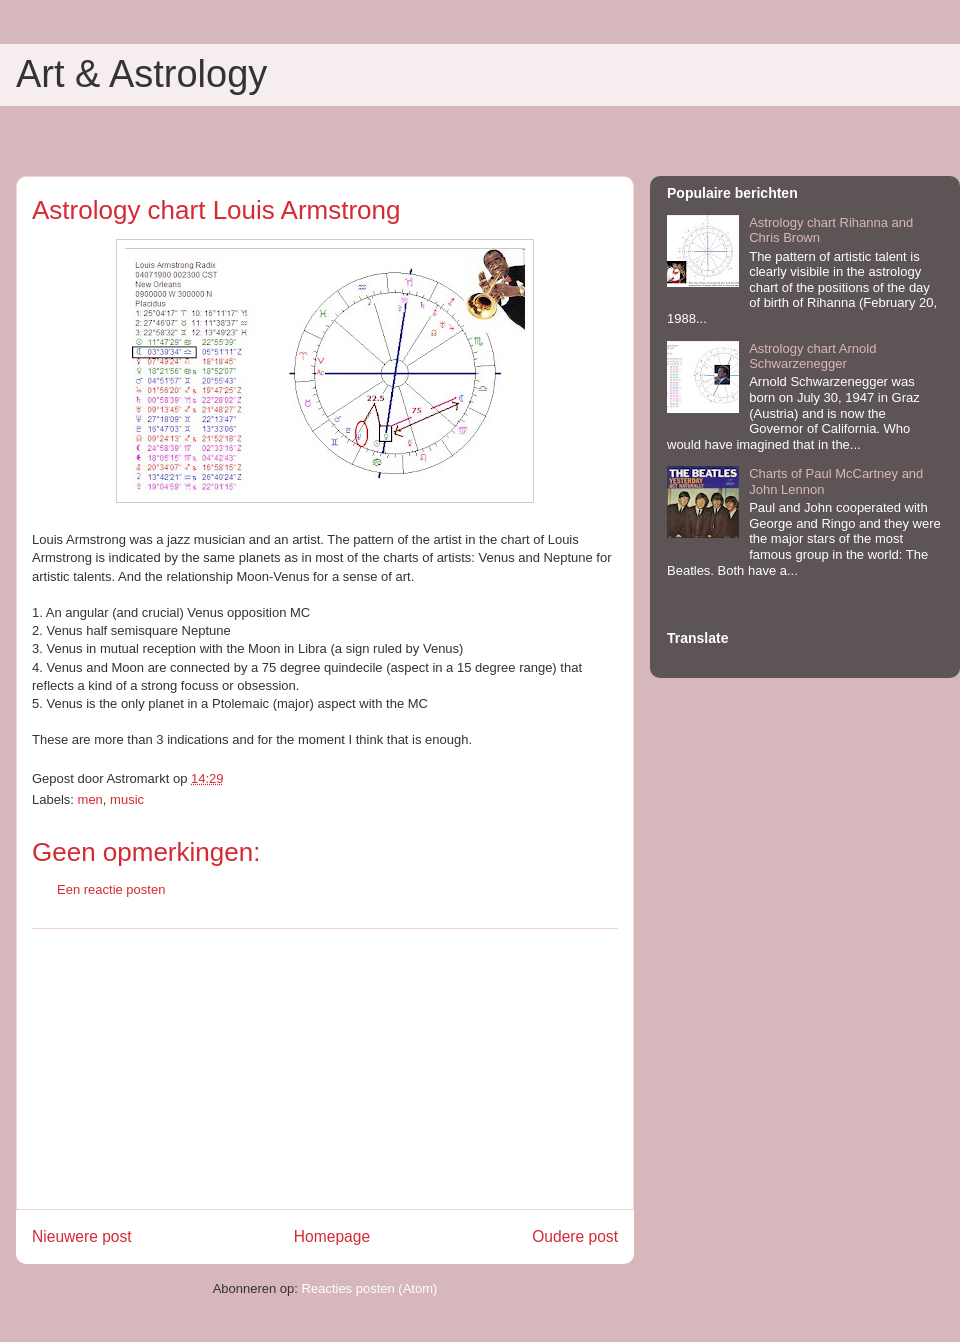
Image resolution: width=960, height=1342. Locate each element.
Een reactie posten (111, 889)
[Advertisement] (325, 1069)
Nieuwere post (82, 1236)
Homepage (332, 1236)
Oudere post (575, 1236)
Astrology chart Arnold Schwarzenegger (812, 356)
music (127, 799)
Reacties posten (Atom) (370, 1288)
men (90, 799)
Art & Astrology (141, 74)
